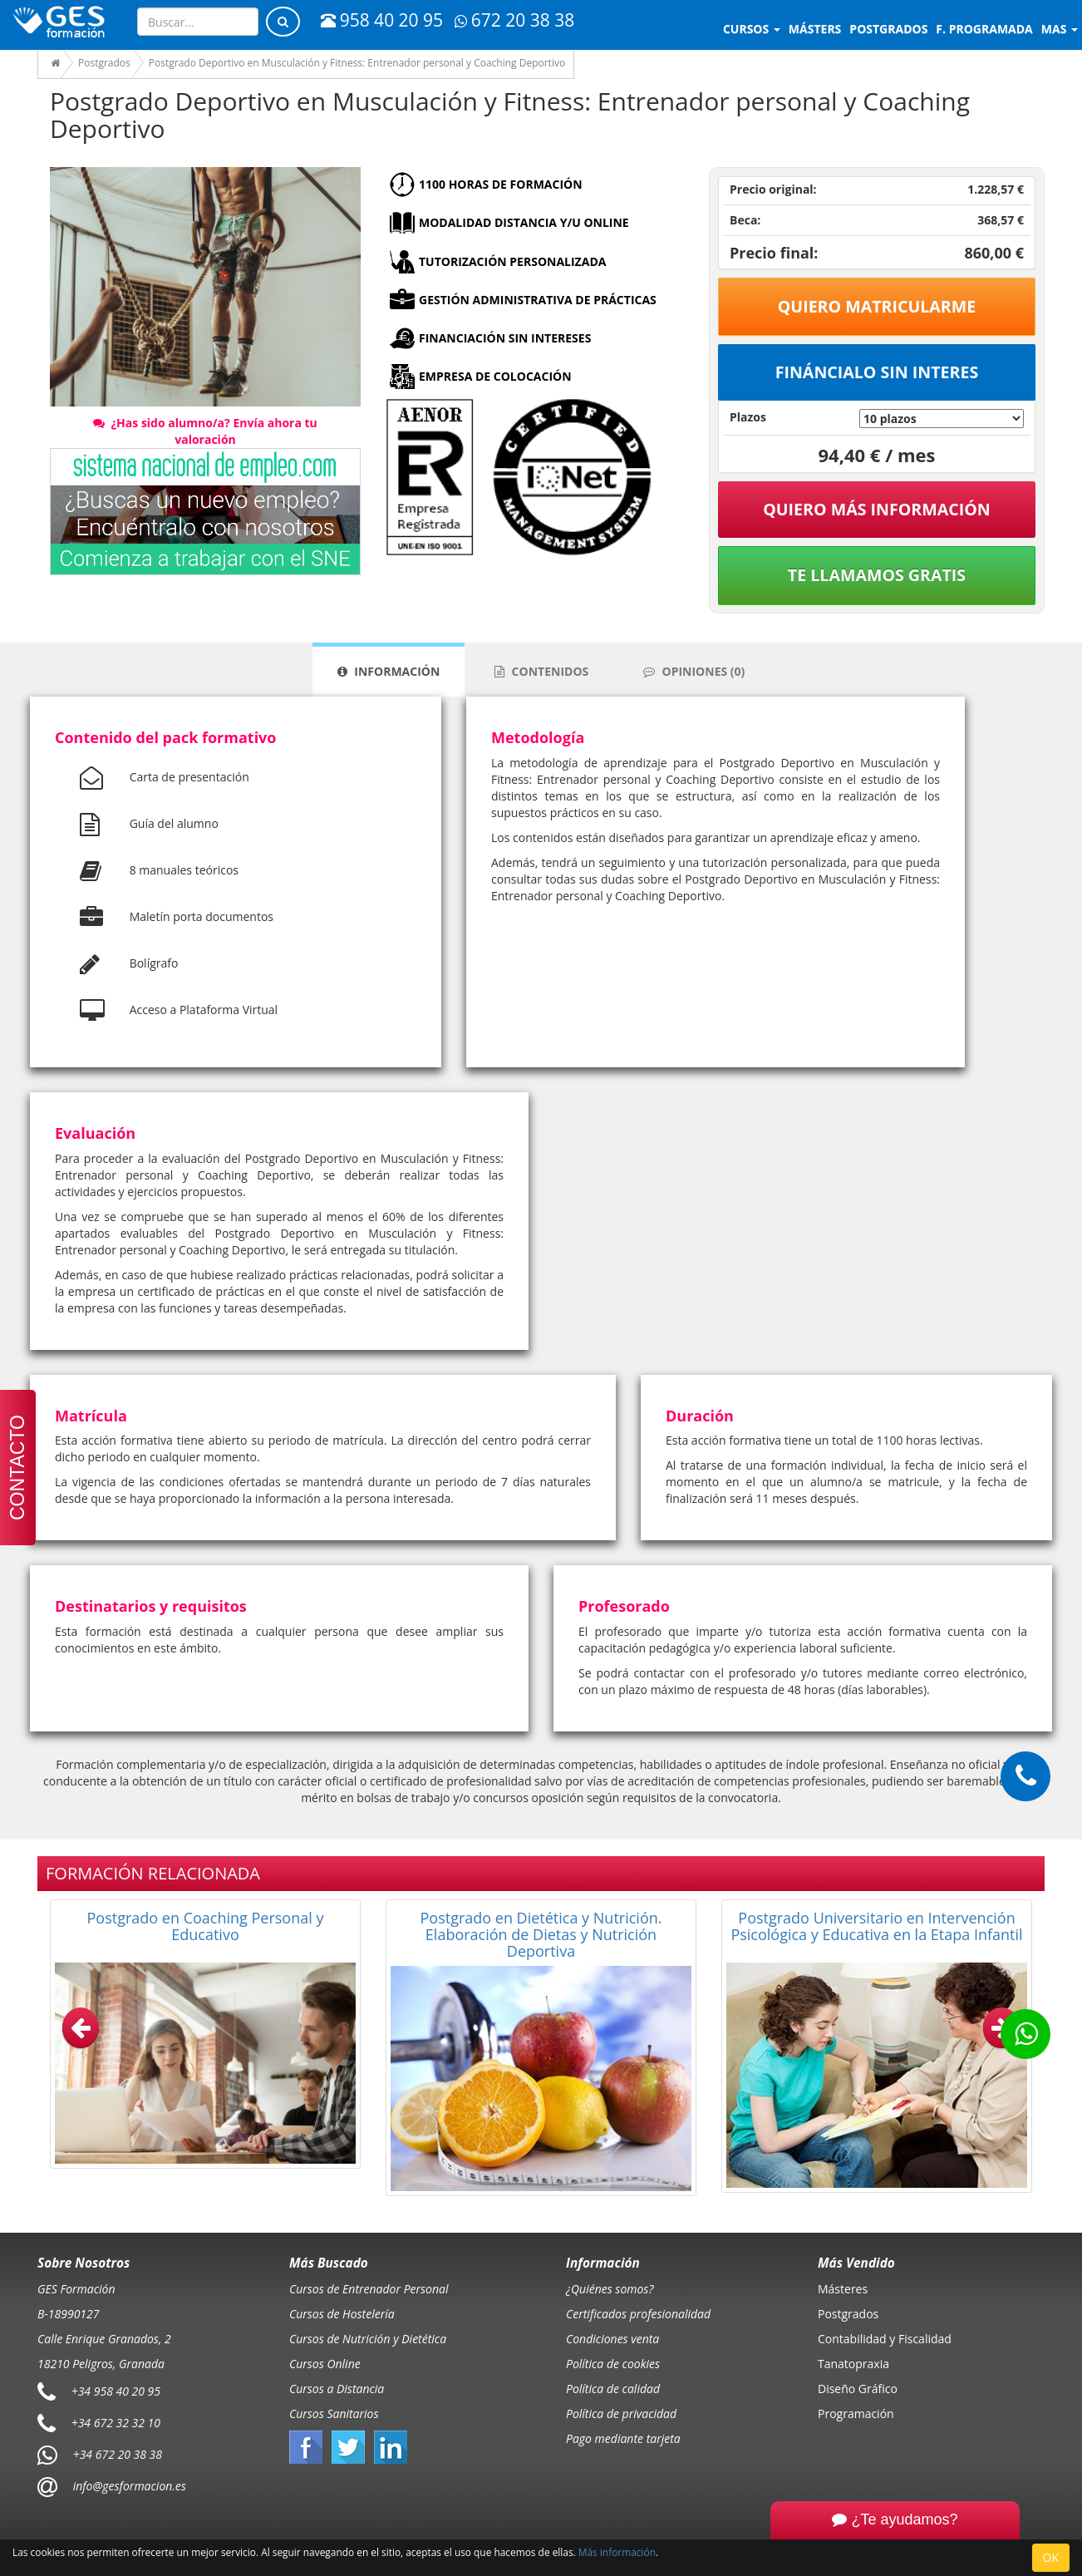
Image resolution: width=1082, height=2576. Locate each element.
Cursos (751, 29)
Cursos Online (325, 2364)
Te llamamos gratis (877, 575)
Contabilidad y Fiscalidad (885, 2339)
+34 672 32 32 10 (115, 2422)
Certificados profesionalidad (638, 2314)
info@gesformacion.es (128, 2485)
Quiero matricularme (877, 306)
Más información (617, 2552)
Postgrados (848, 2314)
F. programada (984, 29)
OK (1051, 2557)
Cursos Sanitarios (334, 2413)
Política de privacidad (621, 2413)
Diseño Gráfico (858, 2388)
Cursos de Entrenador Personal (369, 2289)
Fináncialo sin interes (877, 372)
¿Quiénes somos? (609, 2289)
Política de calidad (613, 2388)
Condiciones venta (612, 2339)
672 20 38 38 (514, 20)
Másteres (843, 2289)
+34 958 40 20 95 (115, 2390)
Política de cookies (613, 2364)
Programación (856, 2413)
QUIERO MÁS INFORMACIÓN (877, 509)
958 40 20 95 (382, 20)
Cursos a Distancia (336, 2388)
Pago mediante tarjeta (623, 2438)
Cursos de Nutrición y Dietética (367, 2339)
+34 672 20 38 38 (117, 2453)
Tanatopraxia (853, 2364)
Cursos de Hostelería (342, 2314)
